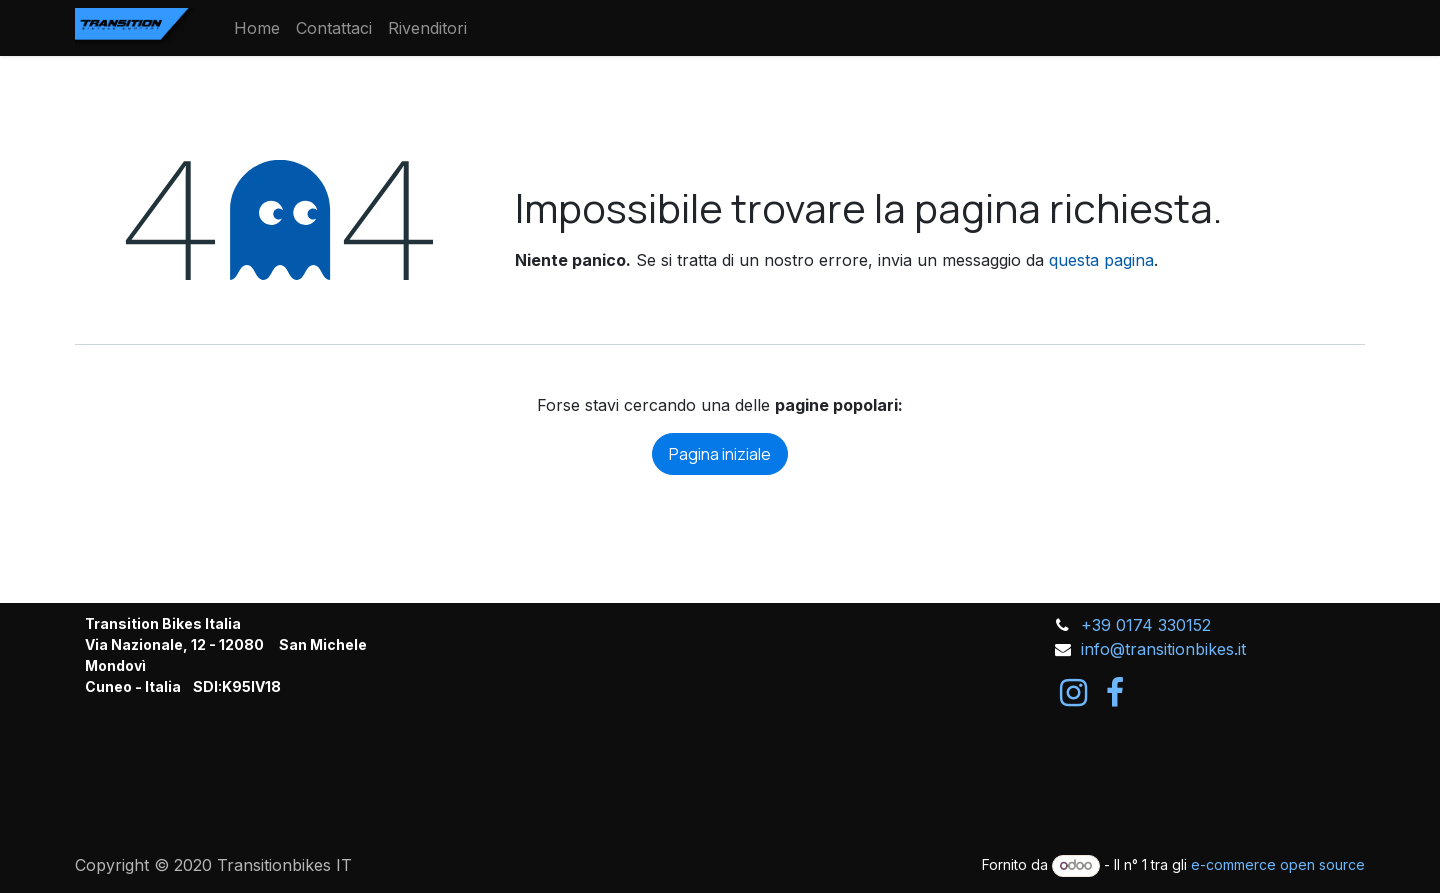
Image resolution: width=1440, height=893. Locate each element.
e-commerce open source (1278, 864)
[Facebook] (1115, 693)
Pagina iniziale (720, 454)
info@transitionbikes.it (1163, 649)
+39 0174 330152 (1146, 625)
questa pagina (1101, 260)
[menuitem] (257, 28)
